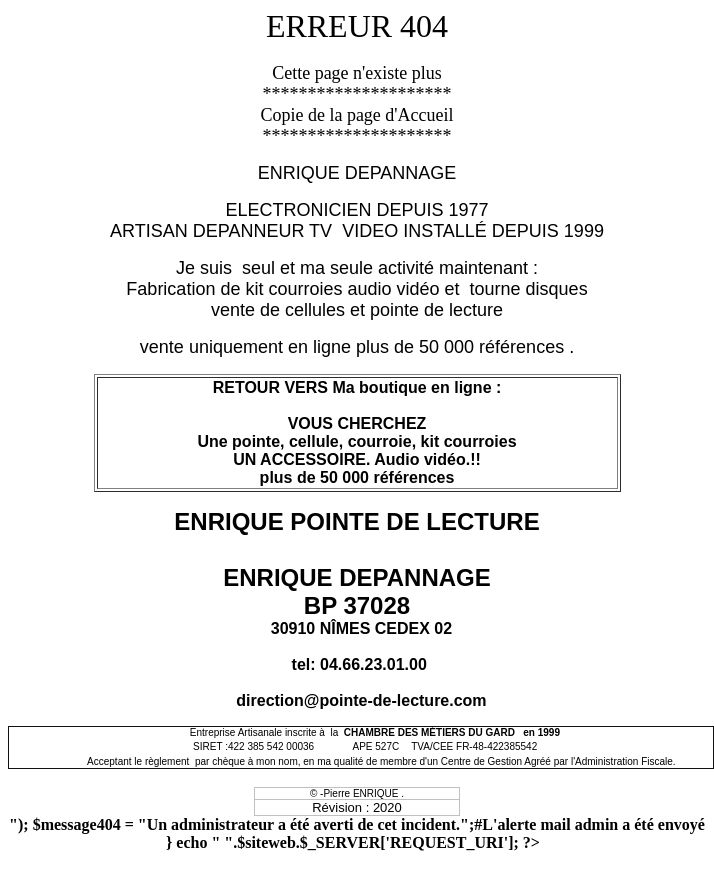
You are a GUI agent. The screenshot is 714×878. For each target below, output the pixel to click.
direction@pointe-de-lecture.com (361, 700)
